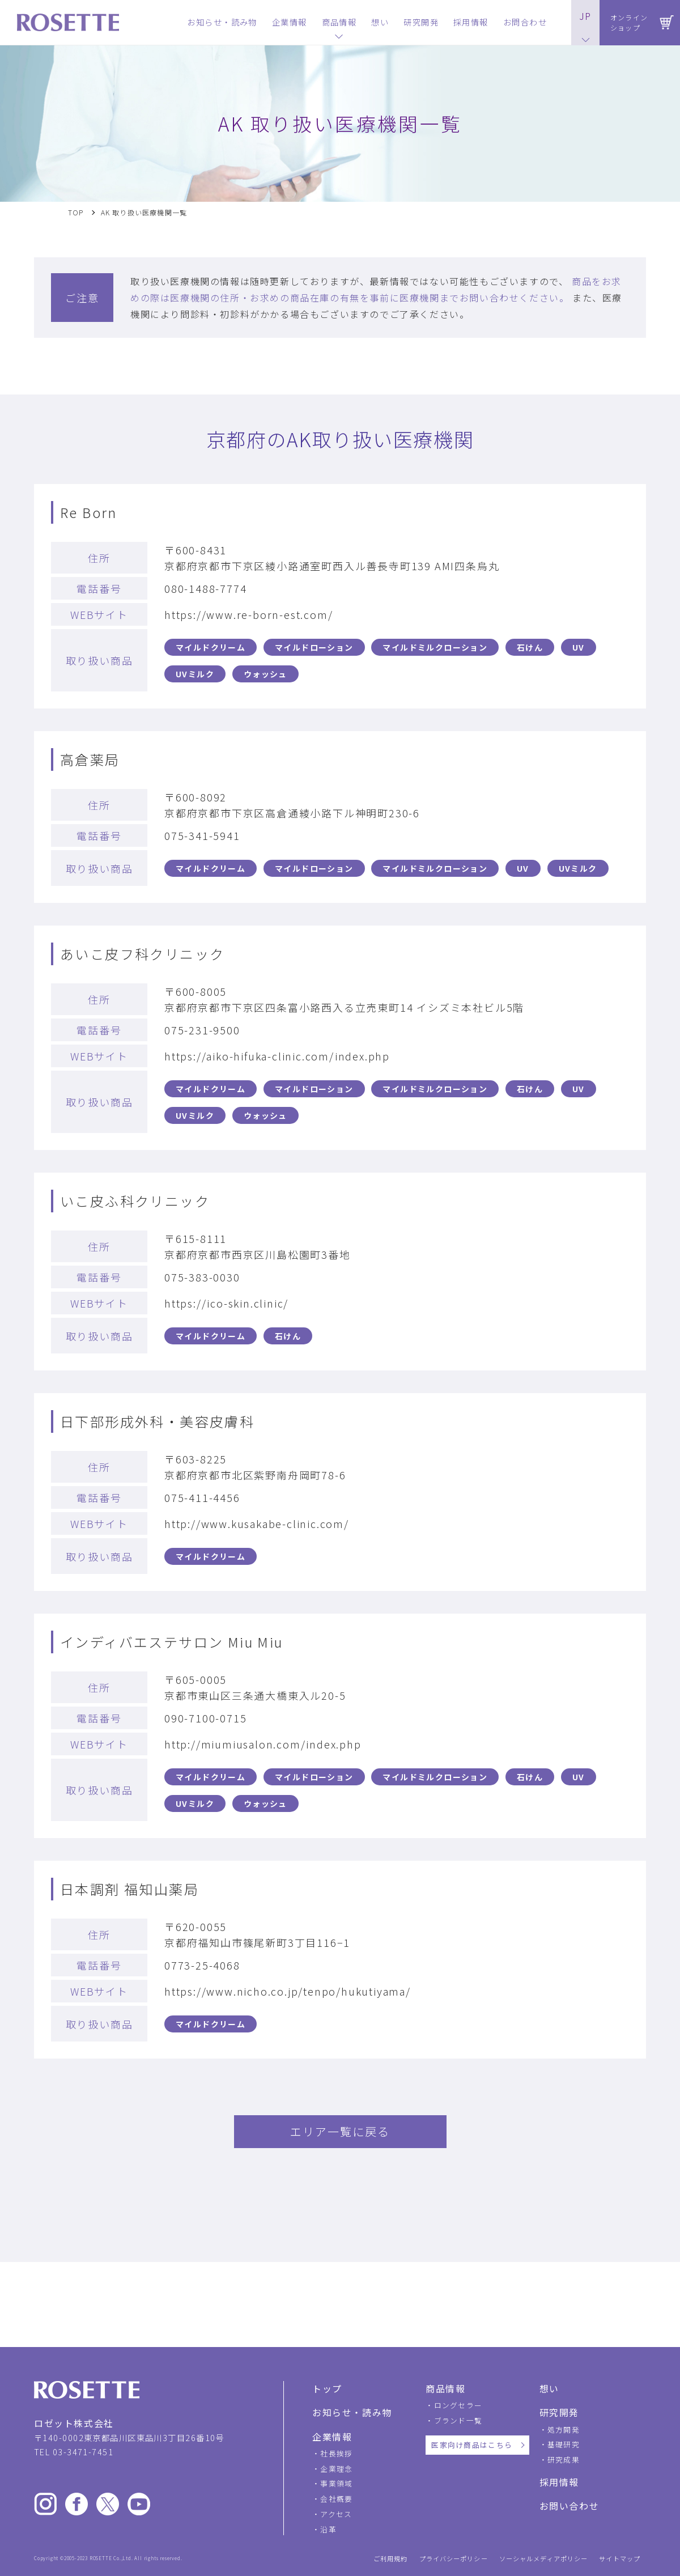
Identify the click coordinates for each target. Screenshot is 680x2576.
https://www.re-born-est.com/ (248, 614)
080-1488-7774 (205, 588)
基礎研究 (563, 2444)
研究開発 (559, 2412)
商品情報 (445, 2388)
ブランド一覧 (458, 2420)
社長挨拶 (336, 2453)
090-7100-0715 (205, 1718)
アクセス (336, 2514)
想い (549, 2388)
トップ (327, 2388)
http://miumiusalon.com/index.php (263, 1744)
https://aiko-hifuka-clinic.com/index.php (277, 1056)
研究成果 (563, 2459)
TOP (76, 212)
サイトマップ (619, 2559)
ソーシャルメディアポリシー (543, 2559)
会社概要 (336, 2498)
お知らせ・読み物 (352, 2412)
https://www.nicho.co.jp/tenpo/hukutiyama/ (287, 1991)
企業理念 (336, 2468)
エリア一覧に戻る (340, 2131)
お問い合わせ (569, 2506)
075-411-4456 (202, 1497)
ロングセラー (458, 2405)
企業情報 (332, 2436)
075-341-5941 (202, 835)
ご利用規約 (390, 2559)
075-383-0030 (202, 1277)
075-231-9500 (202, 1030)
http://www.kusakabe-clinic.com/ (256, 1523)
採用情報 (559, 2482)
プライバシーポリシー (453, 2559)
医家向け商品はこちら (471, 2444)
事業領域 (336, 2483)
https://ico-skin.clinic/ (226, 1303)
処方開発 (563, 2429)
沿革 (328, 2529)
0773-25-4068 (202, 1965)
